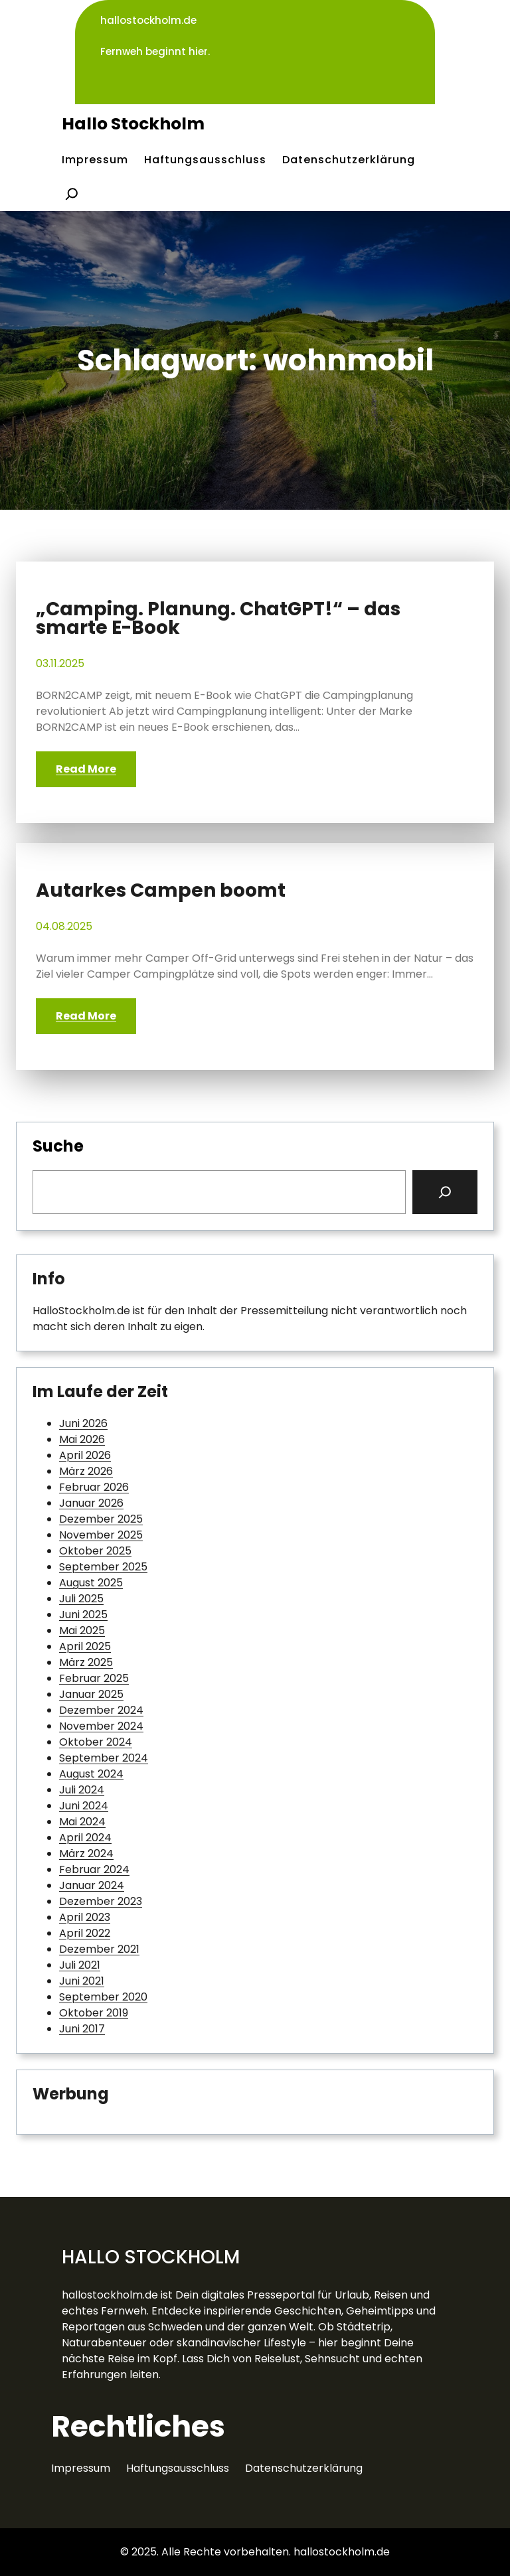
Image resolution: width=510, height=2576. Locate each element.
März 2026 (86, 1471)
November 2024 (101, 1726)
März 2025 (86, 1662)
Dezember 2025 (101, 1519)
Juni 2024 (83, 1805)
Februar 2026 (94, 1487)
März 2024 (86, 1853)
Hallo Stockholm (133, 123)
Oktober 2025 (95, 1550)
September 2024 (103, 1758)
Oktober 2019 (93, 2012)
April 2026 (85, 1455)
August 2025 (91, 1582)
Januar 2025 (91, 1694)
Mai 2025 (82, 1630)
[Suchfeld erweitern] (72, 194)
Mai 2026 (82, 1439)
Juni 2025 (83, 1614)
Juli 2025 (81, 1598)
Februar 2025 (94, 1678)
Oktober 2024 (95, 1742)
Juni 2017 (82, 2028)
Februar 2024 (94, 1869)
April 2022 (84, 1933)
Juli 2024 (81, 1789)
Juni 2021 (81, 1981)
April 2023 (84, 1917)
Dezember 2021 (99, 1949)
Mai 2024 (82, 1821)
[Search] (444, 1192)
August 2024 (91, 1773)
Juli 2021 (79, 1965)
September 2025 (103, 1566)
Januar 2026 (91, 1503)
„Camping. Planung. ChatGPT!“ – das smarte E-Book (218, 618)
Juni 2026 (83, 1423)
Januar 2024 (91, 1885)
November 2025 (101, 1535)
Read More (86, 769)
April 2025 (85, 1646)
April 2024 (85, 1837)
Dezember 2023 (100, 1901)
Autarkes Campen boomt (161, 890)
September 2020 (103, 1997)
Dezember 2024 (101, 1710)
